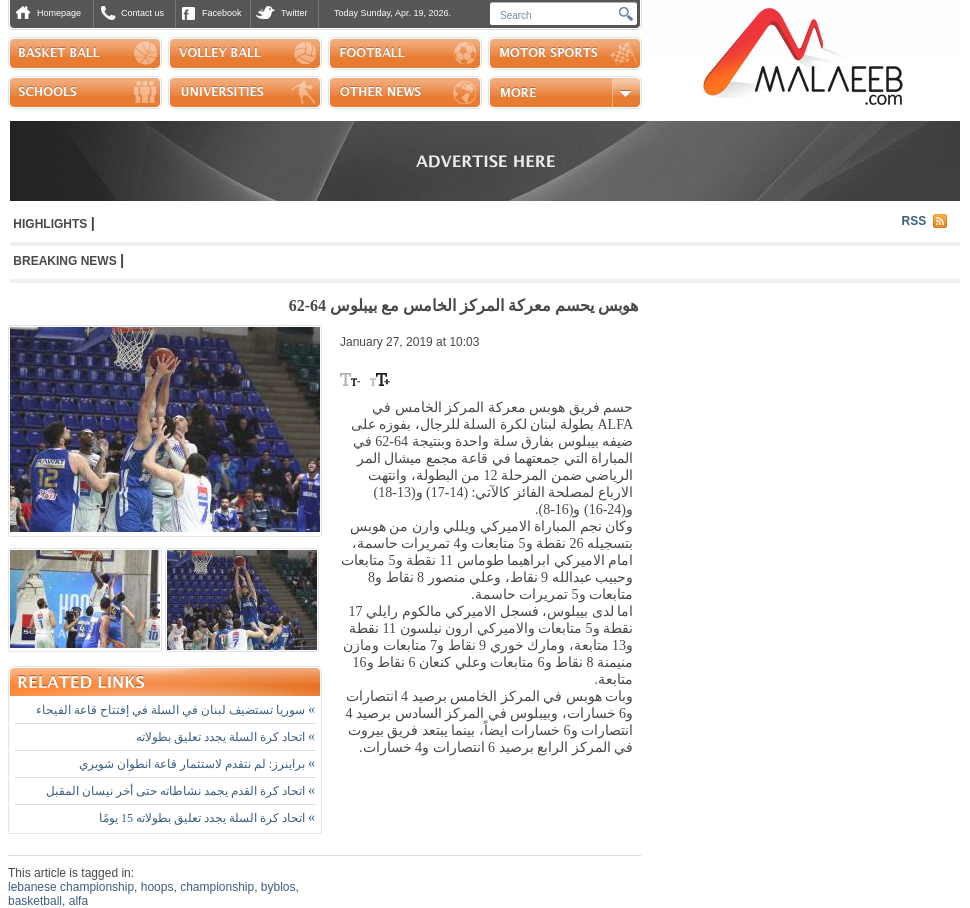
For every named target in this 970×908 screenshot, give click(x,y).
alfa (78, 901)
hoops (157, 887)
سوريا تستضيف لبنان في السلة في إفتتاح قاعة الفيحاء (175, 710)
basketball (35, 901)
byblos (278, 887)
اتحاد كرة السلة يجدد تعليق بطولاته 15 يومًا (207, 818)
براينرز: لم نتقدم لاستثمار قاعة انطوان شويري (197, 764)
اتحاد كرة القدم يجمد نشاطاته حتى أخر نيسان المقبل (180, 791)
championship (217, 887)
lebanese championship (71, 887)
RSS (914, 221)
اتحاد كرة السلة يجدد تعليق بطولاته (225, 737)
